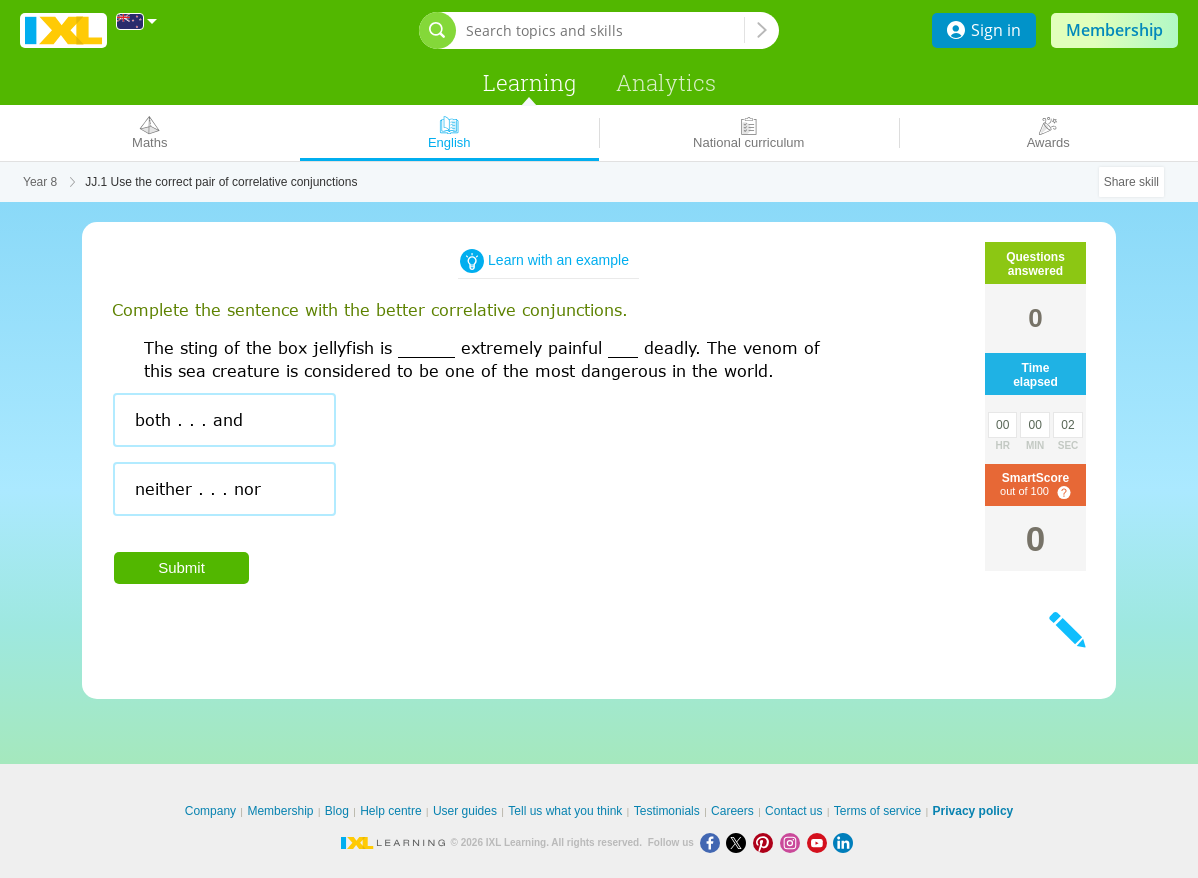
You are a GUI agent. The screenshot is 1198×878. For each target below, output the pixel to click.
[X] (739, 842)
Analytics (666, 82)
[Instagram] (793, 842)
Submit (181, 567)
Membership (1114, 30)
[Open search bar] (437, 30)
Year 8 (40, 182)
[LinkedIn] (845, 842)
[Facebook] (713, 842)
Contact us (793, 811)
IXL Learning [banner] (63, 30)
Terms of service (877, 811)
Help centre (390, 811)
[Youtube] (820, 842)
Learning (529, 82)
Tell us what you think (565, 811)
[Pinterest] (766, 842)
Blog (337, 811)
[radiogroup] (492, 462)
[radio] (224, 420)
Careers (732, 811)
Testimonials (667, 811)
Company (210, 811)
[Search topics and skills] (605, 30)
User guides (465, 811)
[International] (137, 21)
